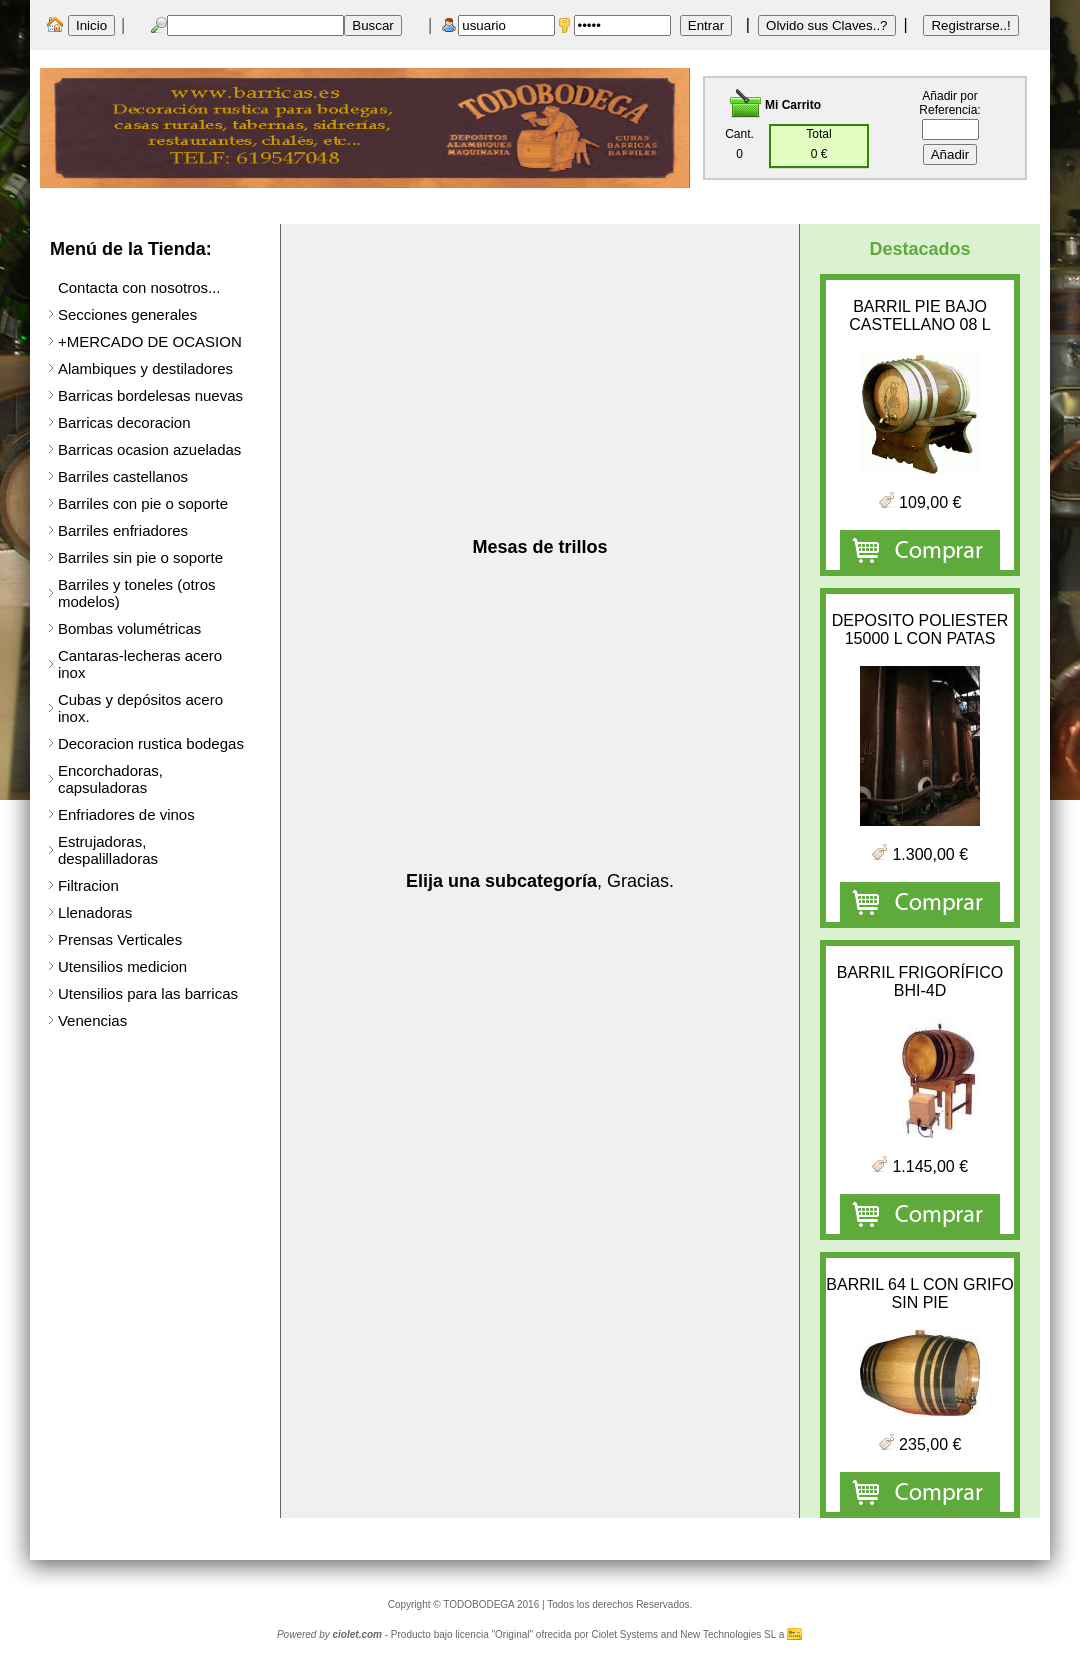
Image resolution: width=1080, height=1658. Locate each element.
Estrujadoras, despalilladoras (108, 850)
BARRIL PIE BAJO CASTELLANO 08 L (919, 315)
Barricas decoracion (124, 422)
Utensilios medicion (122, 966)
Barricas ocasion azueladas (149, 449)
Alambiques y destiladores (145, 368)
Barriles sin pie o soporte (140, 557)
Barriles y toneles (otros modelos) (137, 593)
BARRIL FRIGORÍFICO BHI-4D (920, 981)
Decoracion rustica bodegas (151, 743)
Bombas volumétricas (129, 628)
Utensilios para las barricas (148, 993)
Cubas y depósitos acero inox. (140, 708)
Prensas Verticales (120, 939)
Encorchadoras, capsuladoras (110, 779)
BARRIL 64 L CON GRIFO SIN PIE (919, 1293)
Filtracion (88, 885)
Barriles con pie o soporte (143, 503)
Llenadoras (95, 912)
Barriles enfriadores (123, 530)
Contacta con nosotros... (139, 287)
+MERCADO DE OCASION (150, 341)
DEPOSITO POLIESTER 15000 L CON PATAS (920, 629)
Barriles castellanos (123, 476)
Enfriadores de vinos (126, 814)
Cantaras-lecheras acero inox (140, 664)
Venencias (92, 1020)
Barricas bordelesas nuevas (150, 395)
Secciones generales (127, 314)
